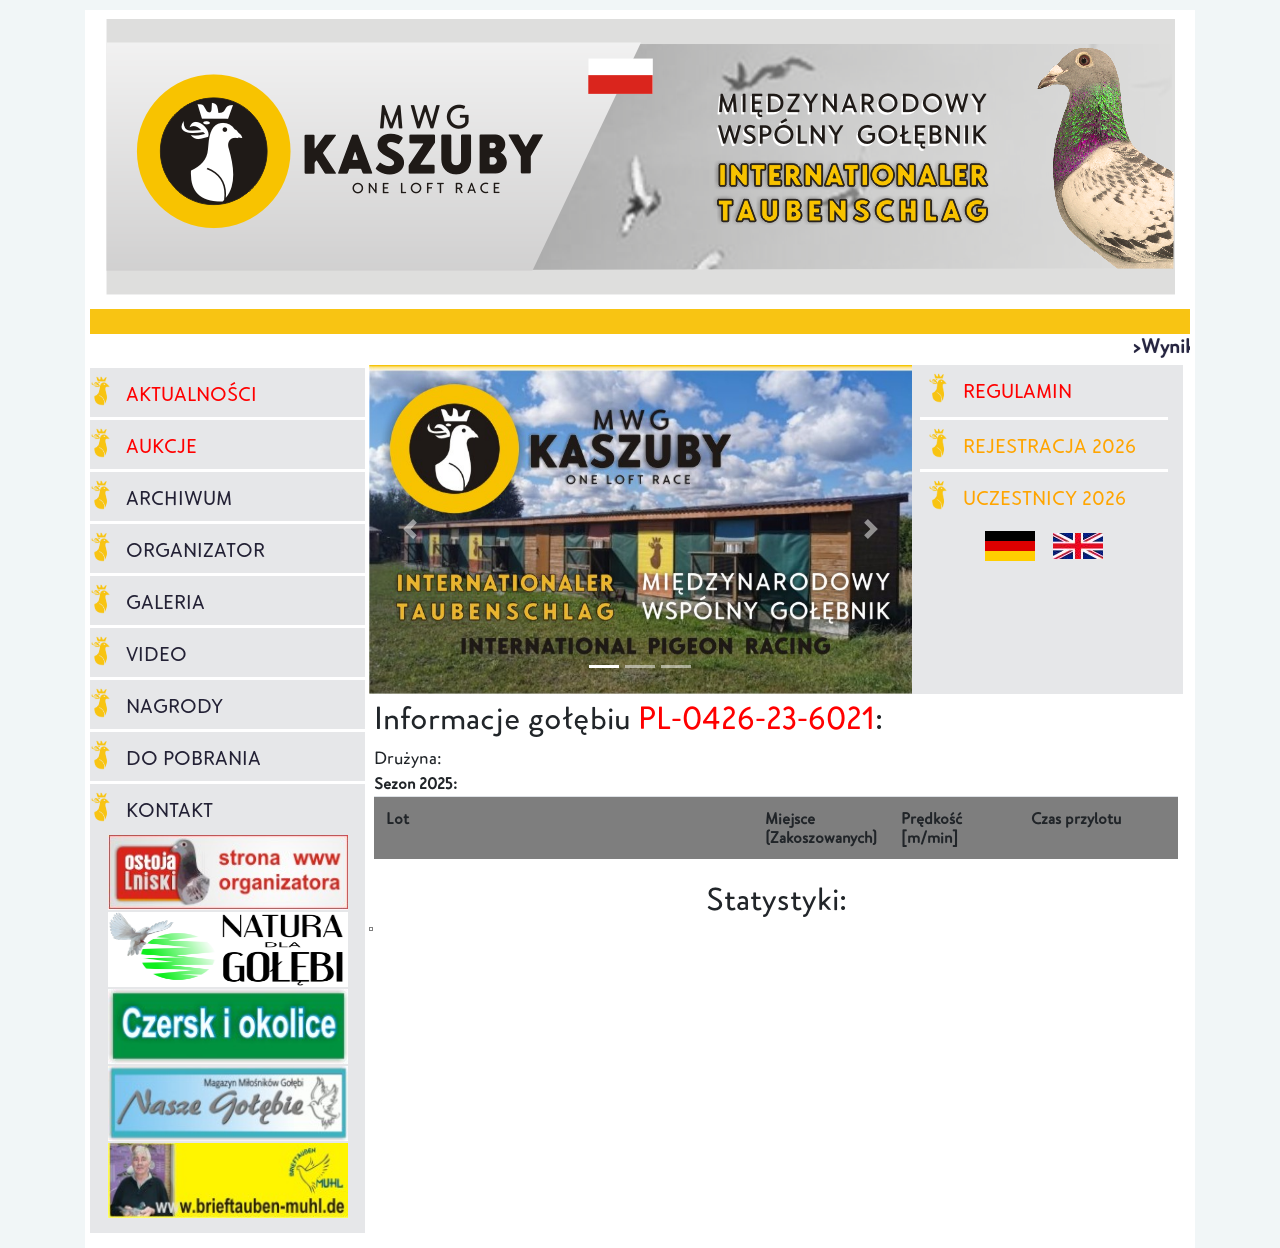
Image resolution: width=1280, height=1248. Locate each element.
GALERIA (147, 602)
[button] (409, 529)
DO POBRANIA (175, 758)
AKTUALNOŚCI (173, 394)
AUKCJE (143, 446)
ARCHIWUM (161, 498)
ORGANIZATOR (177, 550)
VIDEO (138, 654)
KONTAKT (151, 810)
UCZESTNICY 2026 (1027, 498)
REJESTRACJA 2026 (1032, 446)
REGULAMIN (1000, 391)
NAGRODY (156, 706)
